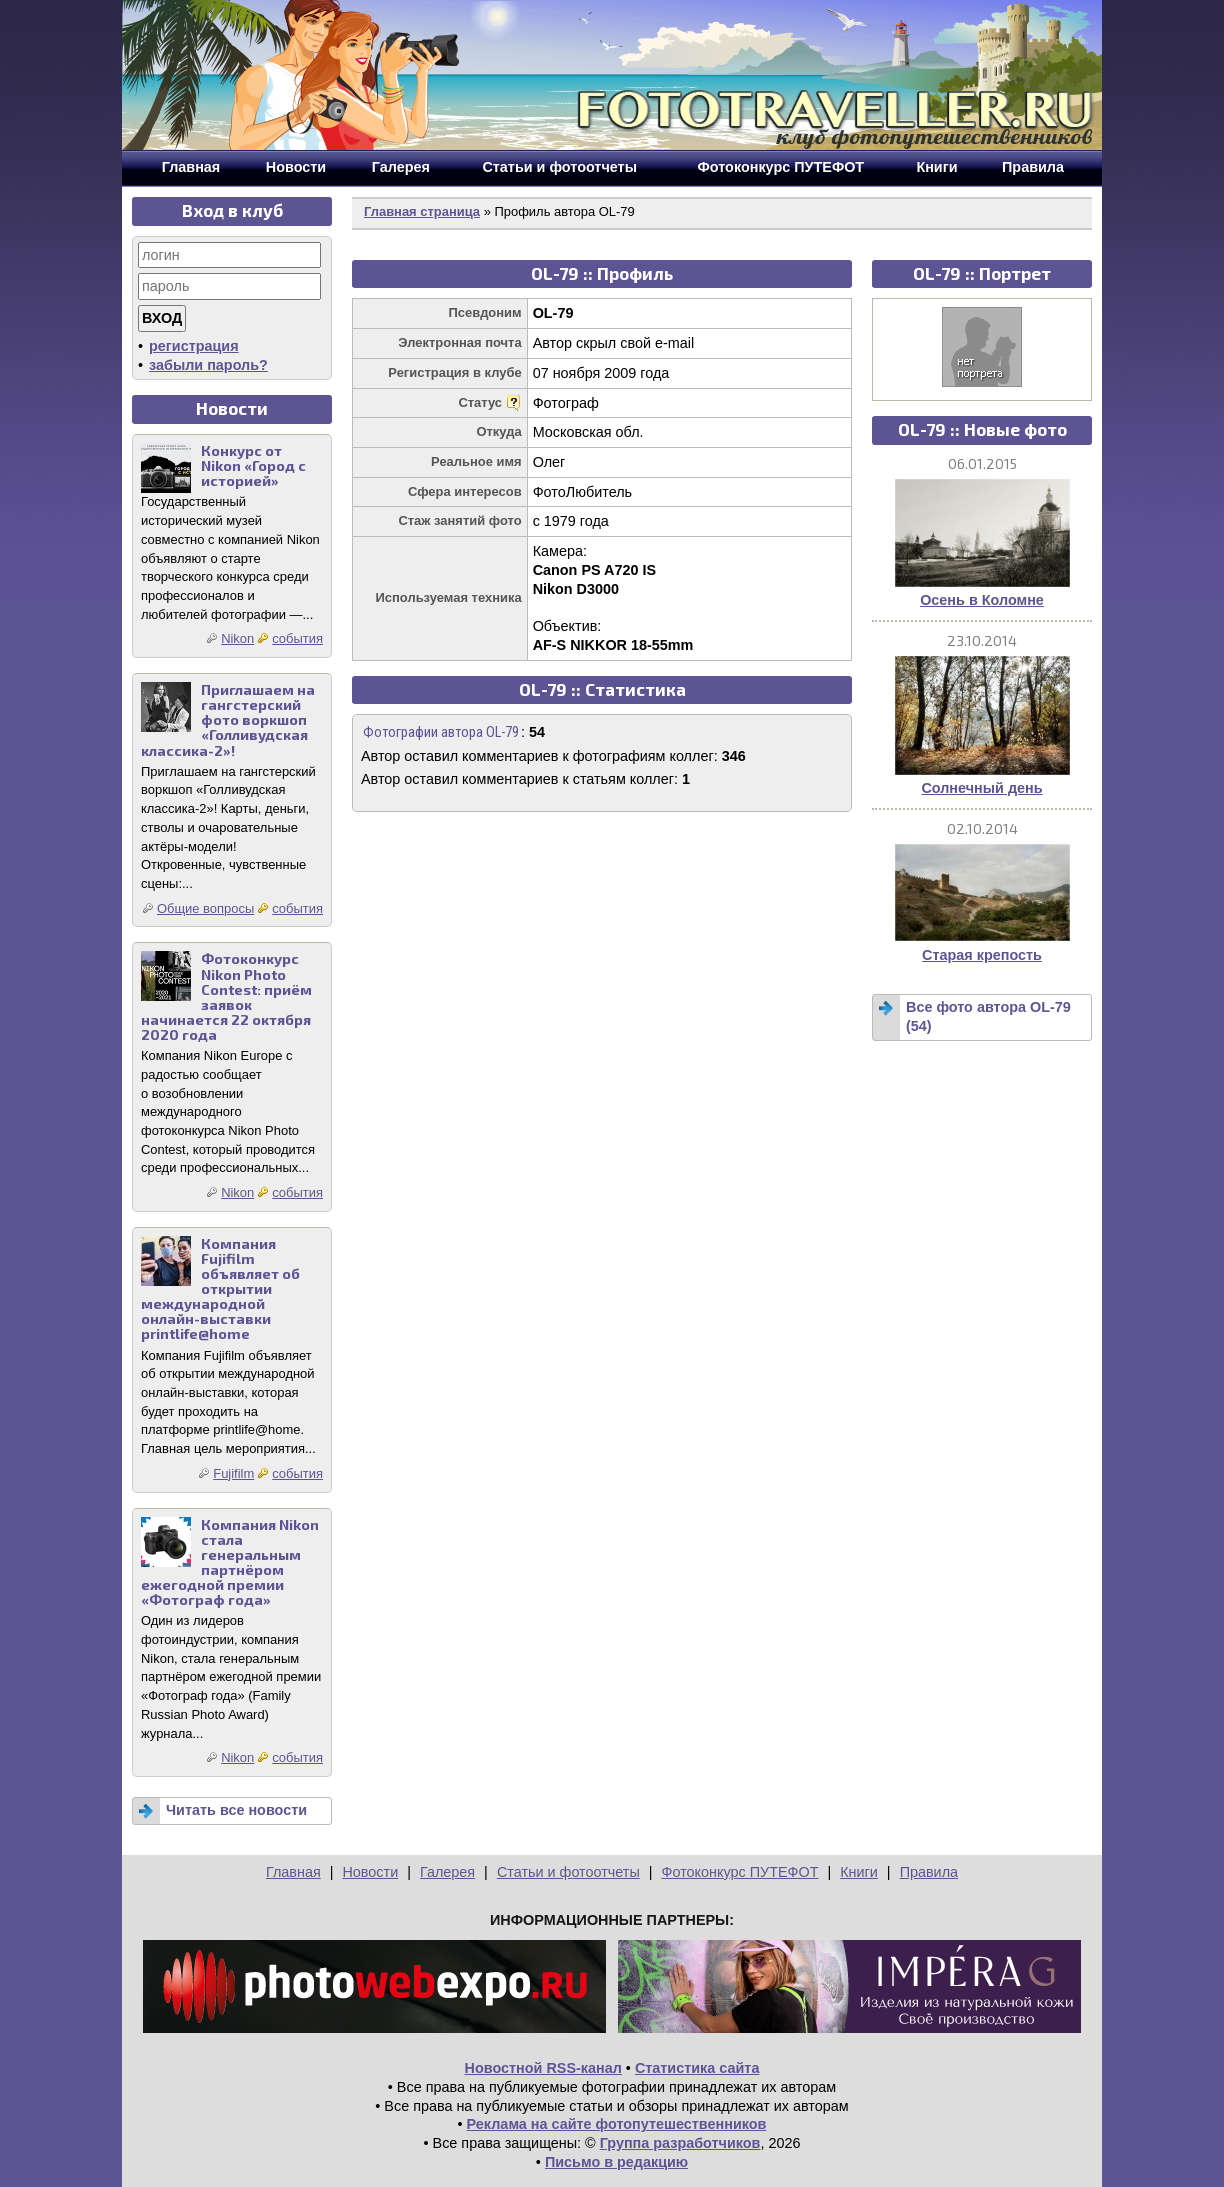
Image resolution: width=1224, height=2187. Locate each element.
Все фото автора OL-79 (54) (988, 1016)
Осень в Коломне (982, 600)
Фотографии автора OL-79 (441, 732)
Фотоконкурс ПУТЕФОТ (740, 1872)
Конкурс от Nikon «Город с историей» (253, 465)
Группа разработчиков (680, 2143)
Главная (293, 1872)
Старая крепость (982, 955)
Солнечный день (981, 788)
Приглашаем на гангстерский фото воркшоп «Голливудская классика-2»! (228, 719)
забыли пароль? (208, 365)
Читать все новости (236, 1810)
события (297, 638)
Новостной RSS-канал (543, 2068)
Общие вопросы (205, 908)
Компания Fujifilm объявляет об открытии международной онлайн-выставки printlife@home (220, 1289)
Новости (370, 1872)
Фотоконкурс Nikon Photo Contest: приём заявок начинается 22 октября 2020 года (226, 996)
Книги (859, 1872)
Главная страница (422, 211)
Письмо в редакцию (616, 2162)
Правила (929, 1872)
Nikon (237, 638)
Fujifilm (233, 1473)
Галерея (447, 1872)
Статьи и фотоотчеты (568, 1872)
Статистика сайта (697, 2068)
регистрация (194, 346)
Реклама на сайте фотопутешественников (617, 2124)
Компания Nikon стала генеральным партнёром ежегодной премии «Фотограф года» (230, 1562)
